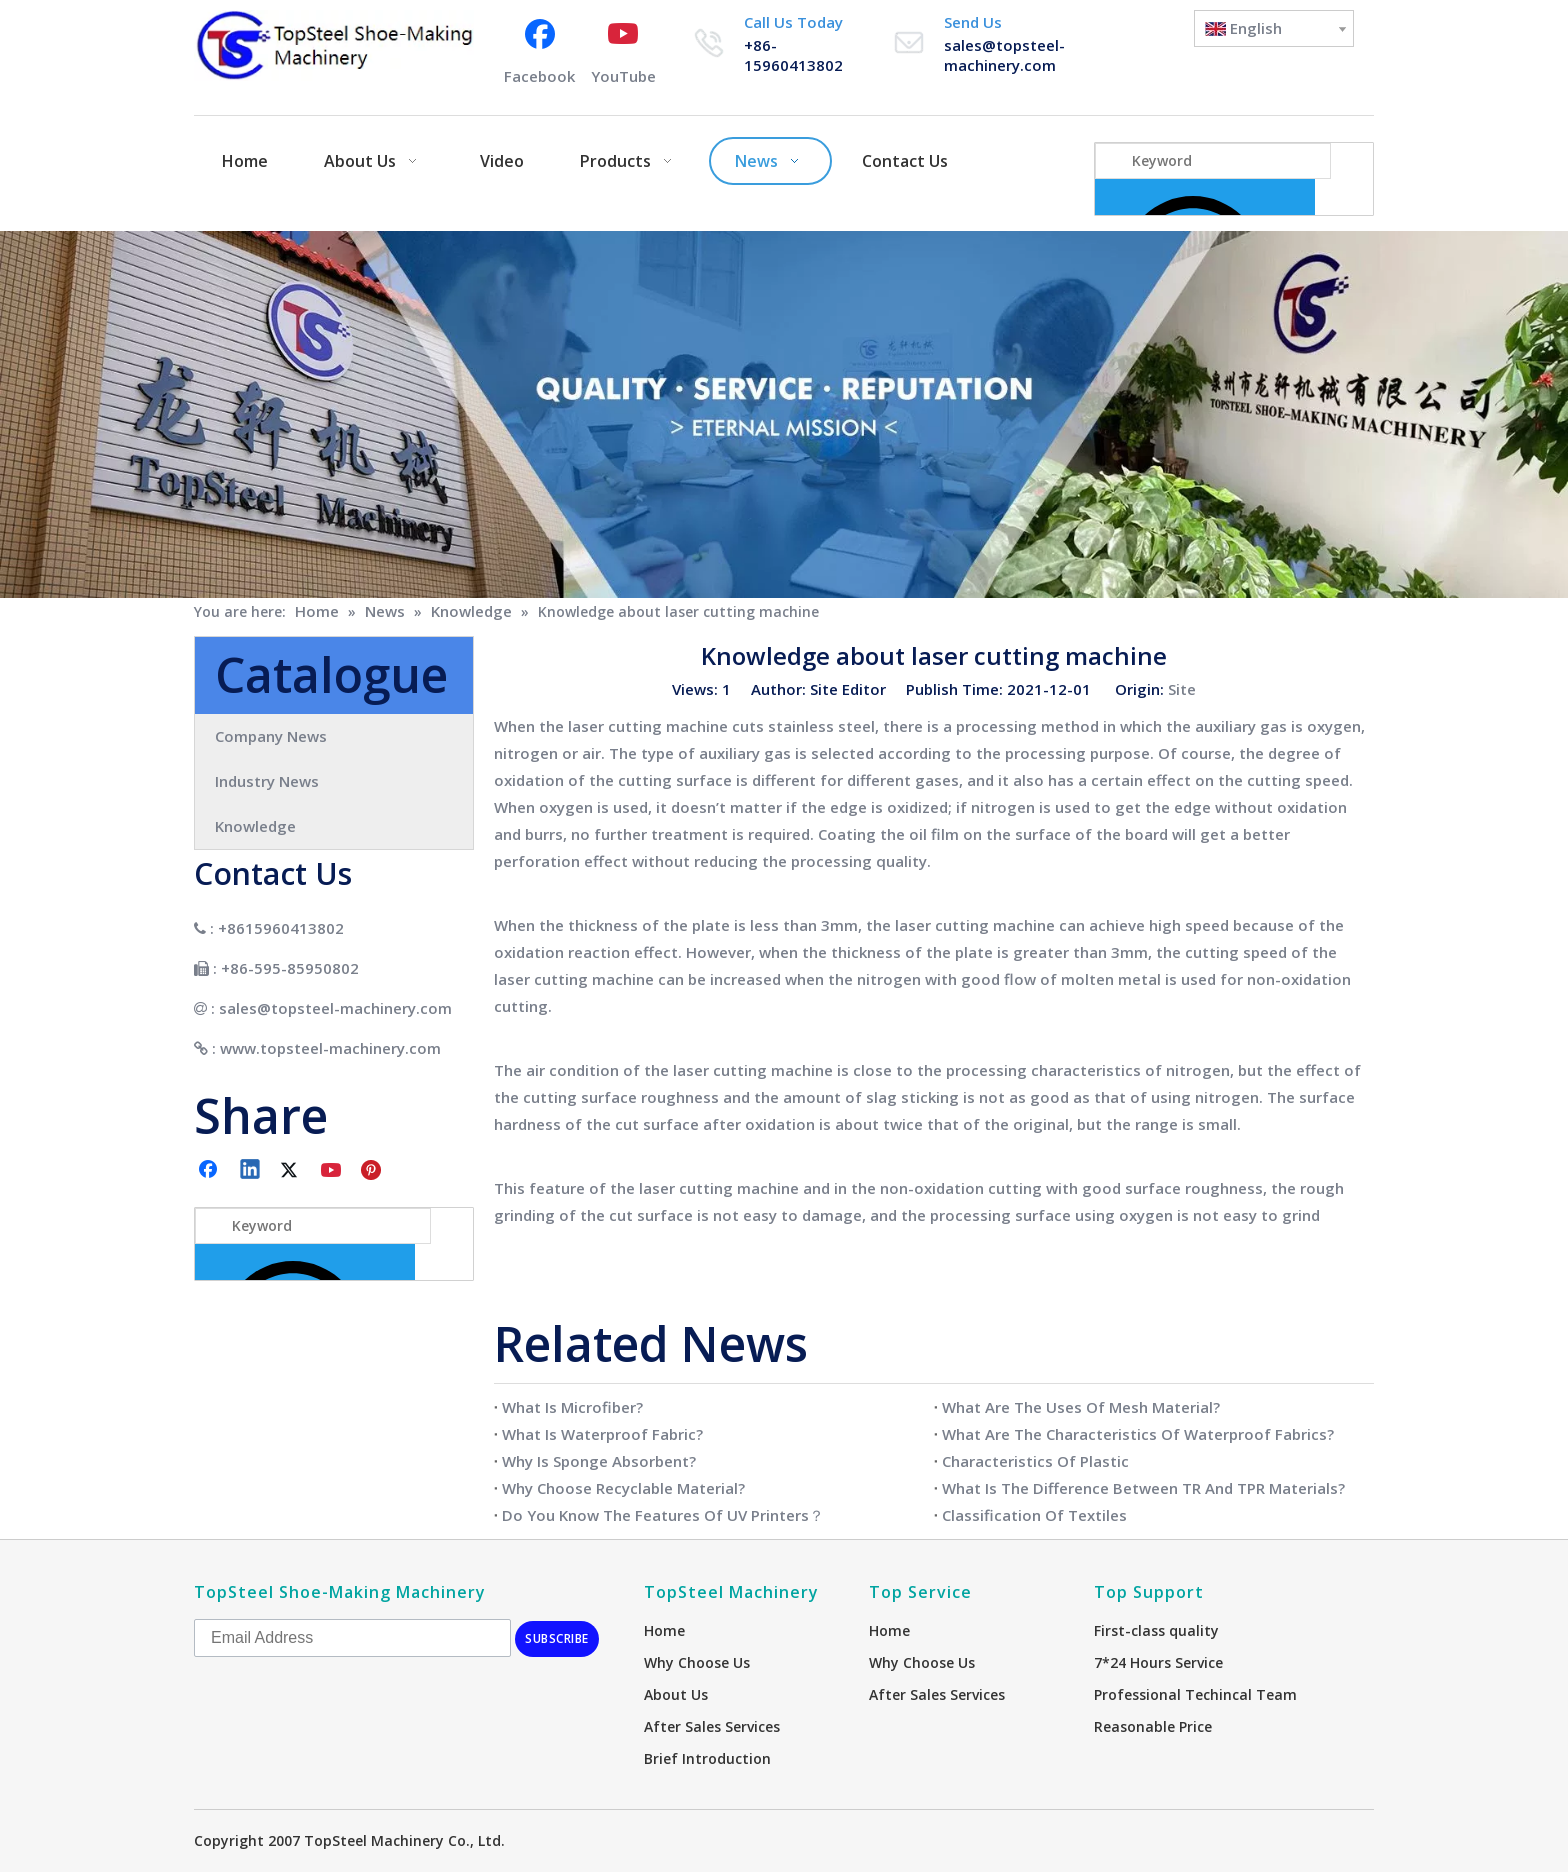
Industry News (267, 781)
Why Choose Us (697, 1662)
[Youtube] (623, 50)
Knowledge (255, 826)
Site (1182, 689)
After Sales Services (712, 1726)
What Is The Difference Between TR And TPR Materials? (1143, 1488)
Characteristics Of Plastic (1035, 1461)
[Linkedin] (251, 1171)
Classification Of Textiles (1034, 1515)
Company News (271, 736)
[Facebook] (539, 50)
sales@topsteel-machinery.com (1004, 55)
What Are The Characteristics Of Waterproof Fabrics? (1138, 1434)
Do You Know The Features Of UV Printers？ (663, 1515)
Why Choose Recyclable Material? (623, 1488)
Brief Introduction (707, 1758)
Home (664, 1630)
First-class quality (1156, 1630)
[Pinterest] (374, 1171)
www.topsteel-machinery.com (330, 1048)
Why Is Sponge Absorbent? (599, 1461)
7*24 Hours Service (1158, 1662)
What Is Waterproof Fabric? (602, 1434)
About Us (676, 1694)
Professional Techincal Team (1195, 1694)
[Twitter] (292, 1171)
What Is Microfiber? (572, 1407)
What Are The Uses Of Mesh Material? (1081, 1407)
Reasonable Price (1153, 1726)
